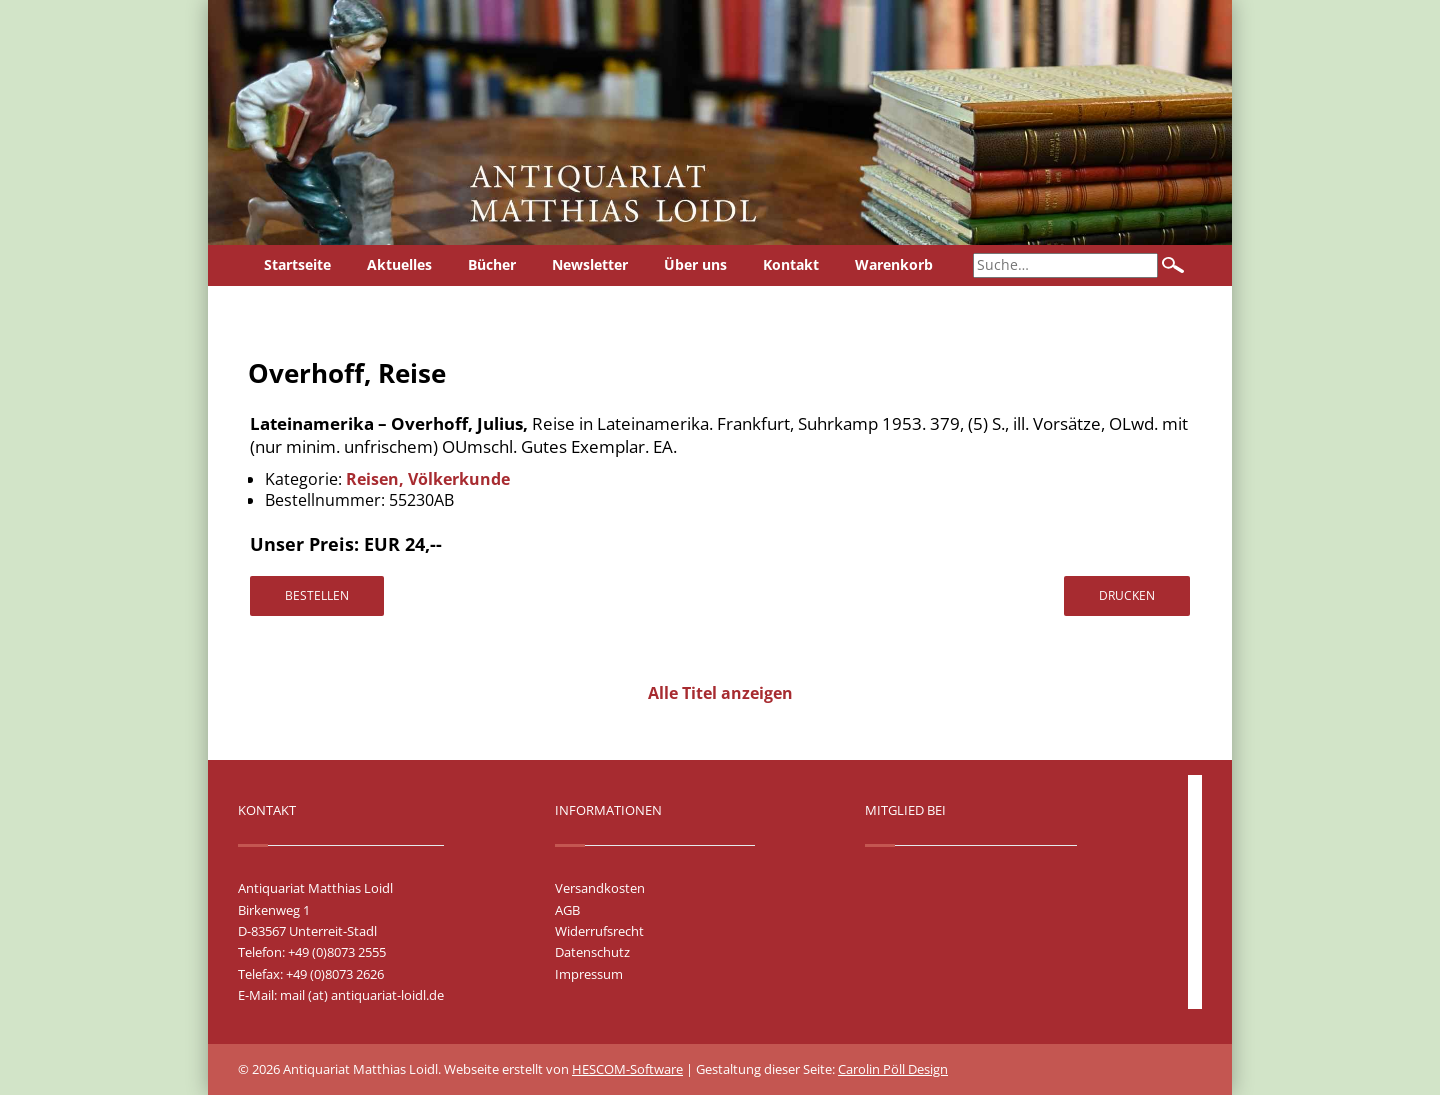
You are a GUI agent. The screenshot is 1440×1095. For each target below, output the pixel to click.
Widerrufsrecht (599, 931)
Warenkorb (894, 264)
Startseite (297, 264)
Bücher (492, 264)
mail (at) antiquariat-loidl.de (362, 995)
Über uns (695, 264)
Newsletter (590, 264)
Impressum (589, 974)
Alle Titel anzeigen (720, 693)
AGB (567, 910)
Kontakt (791, 264)
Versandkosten (600, 888)
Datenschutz (592, 952)
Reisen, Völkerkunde (428, 479)
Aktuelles (399, 264)
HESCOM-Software (627, 1069)
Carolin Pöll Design (893, 1069)
